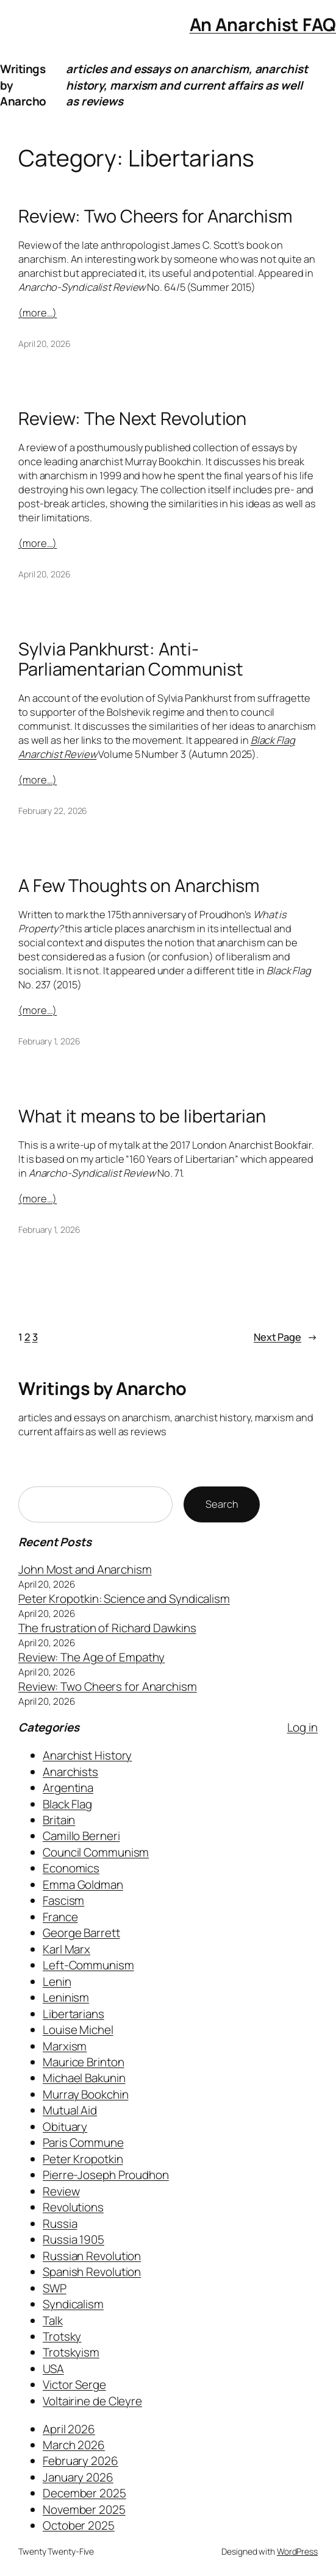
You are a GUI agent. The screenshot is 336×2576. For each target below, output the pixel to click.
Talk (53, 2320)
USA (53, 2369)
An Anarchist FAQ (263, 24)
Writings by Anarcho (102, 1388)
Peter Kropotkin (83, 2159)
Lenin (57, 1981)
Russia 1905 (73, 2239)
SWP (54, 2288)
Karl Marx (66, 1949)
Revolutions (73, 2207)
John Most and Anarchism (85, 1569)
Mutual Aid (70, 2110)
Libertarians (73, 2014)
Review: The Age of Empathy (91, 1657)
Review (61, 2191)
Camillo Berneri (81, 1836)
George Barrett (81, 1933)
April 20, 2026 (44, 343)
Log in (302, 1727)
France (60, 1917)
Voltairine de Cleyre (92, 2401)
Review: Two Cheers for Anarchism (155, 216)
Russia (60, 2224)
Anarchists (70, 1772)
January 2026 (78, 2477)
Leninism (66, 1997)
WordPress (297, 2551)
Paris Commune (83, 2142)
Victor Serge (74, 2384)
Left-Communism (88, 1965)
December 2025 (84, 2493)
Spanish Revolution (92, 2272)
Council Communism (96, 1852)
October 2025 (79, 2525)
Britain (59, 1820)
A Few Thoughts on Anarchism (139, 886)
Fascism (63, 1900)
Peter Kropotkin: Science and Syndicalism (124, 1599)
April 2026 (69, 2429)
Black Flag (67, 1804)
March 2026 (74, 2445)
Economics (71, 1868)
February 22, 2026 (52, 810)
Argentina (68, 1788)
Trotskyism (71, 2352)
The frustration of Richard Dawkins (107, 1628)
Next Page (286, 1337)
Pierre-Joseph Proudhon (106, 2175)
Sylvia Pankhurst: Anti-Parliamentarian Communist (130, 659)
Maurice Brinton (83, 2062)
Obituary (65, 2127)
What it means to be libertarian (142, 1116)
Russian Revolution (92, 2256)
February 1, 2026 (49, 1041)
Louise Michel (78, 2030)
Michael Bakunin (84, 2078)
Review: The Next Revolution (132, 419)
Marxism (65, 2046)
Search (222, 1504)
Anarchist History (87, 1755)
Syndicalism (73, 2304)
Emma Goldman (83, 1885)
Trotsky (62, 2336)
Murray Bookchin (86, 2094)
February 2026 (80, 2461)
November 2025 (84, 2509)
